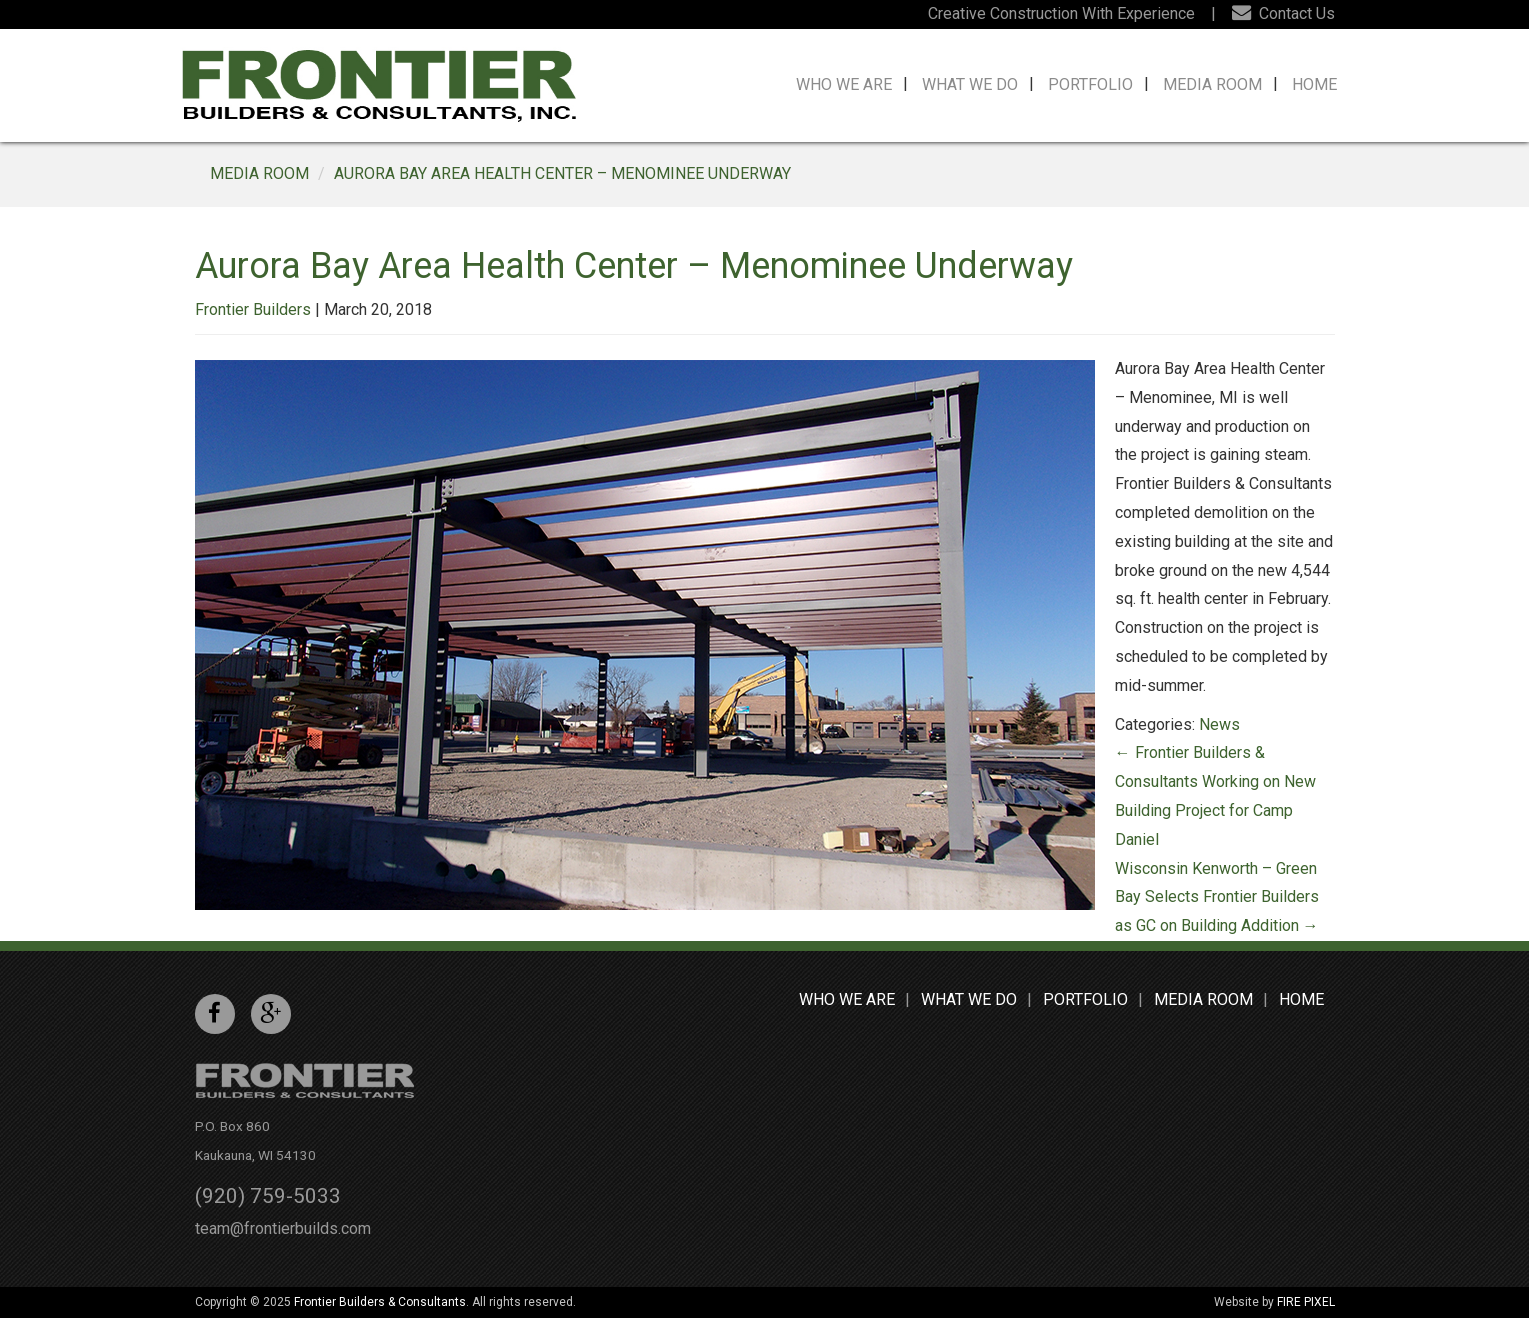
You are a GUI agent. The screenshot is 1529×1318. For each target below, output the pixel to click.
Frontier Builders (253, 309)
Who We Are (844, 84)
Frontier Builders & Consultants (380, 1302)
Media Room (1212, 84)
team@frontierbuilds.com (283, 1228)
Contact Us (1283, 13)
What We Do (970, 84)
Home (1314, 84)
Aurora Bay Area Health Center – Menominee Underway (562, 173)
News (1219, 724)
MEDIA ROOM (259, 173)
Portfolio (1090, 84)
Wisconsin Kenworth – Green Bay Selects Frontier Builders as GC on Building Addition (1217, 897)
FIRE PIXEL (1306, 1302)
